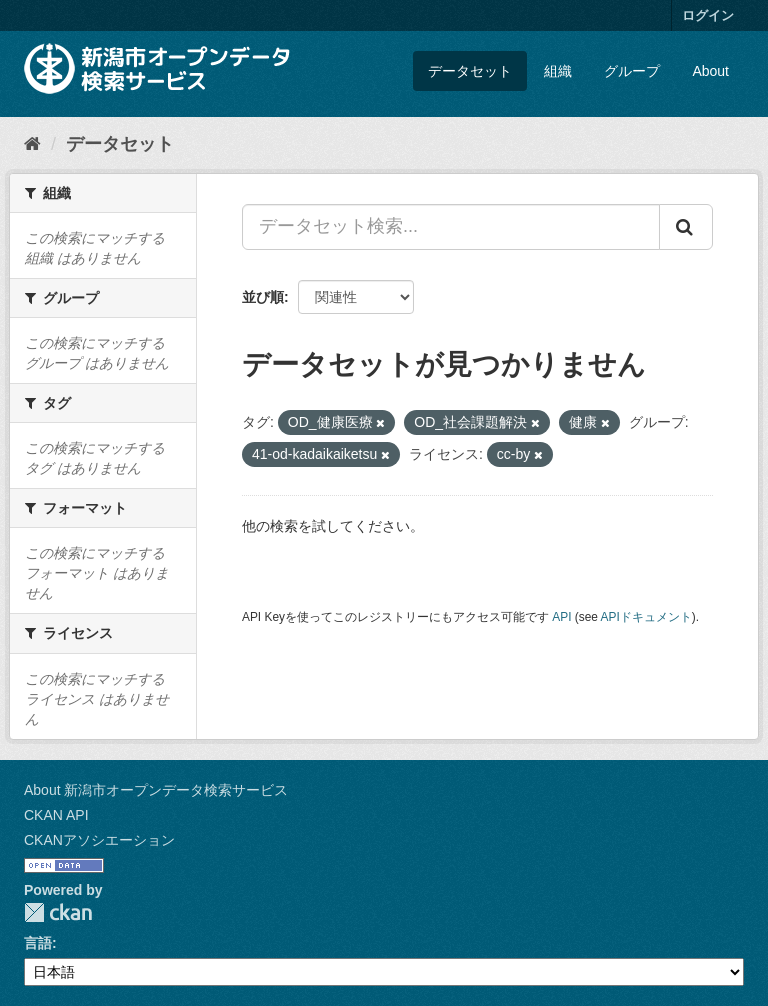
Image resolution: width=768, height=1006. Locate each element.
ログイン (708, 15)
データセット (470, 71)
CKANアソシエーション (99, 840)
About (710, 71)
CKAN (58, 912)
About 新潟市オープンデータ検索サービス (156, 790)
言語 (38, 943)
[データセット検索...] (451, 227)
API (561, 617)
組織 (558, 71)
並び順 (263, 297)
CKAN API (56, 815)
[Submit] (686, 227)
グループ (632, 71)
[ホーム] (32, 144)
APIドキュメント (646, 617)
